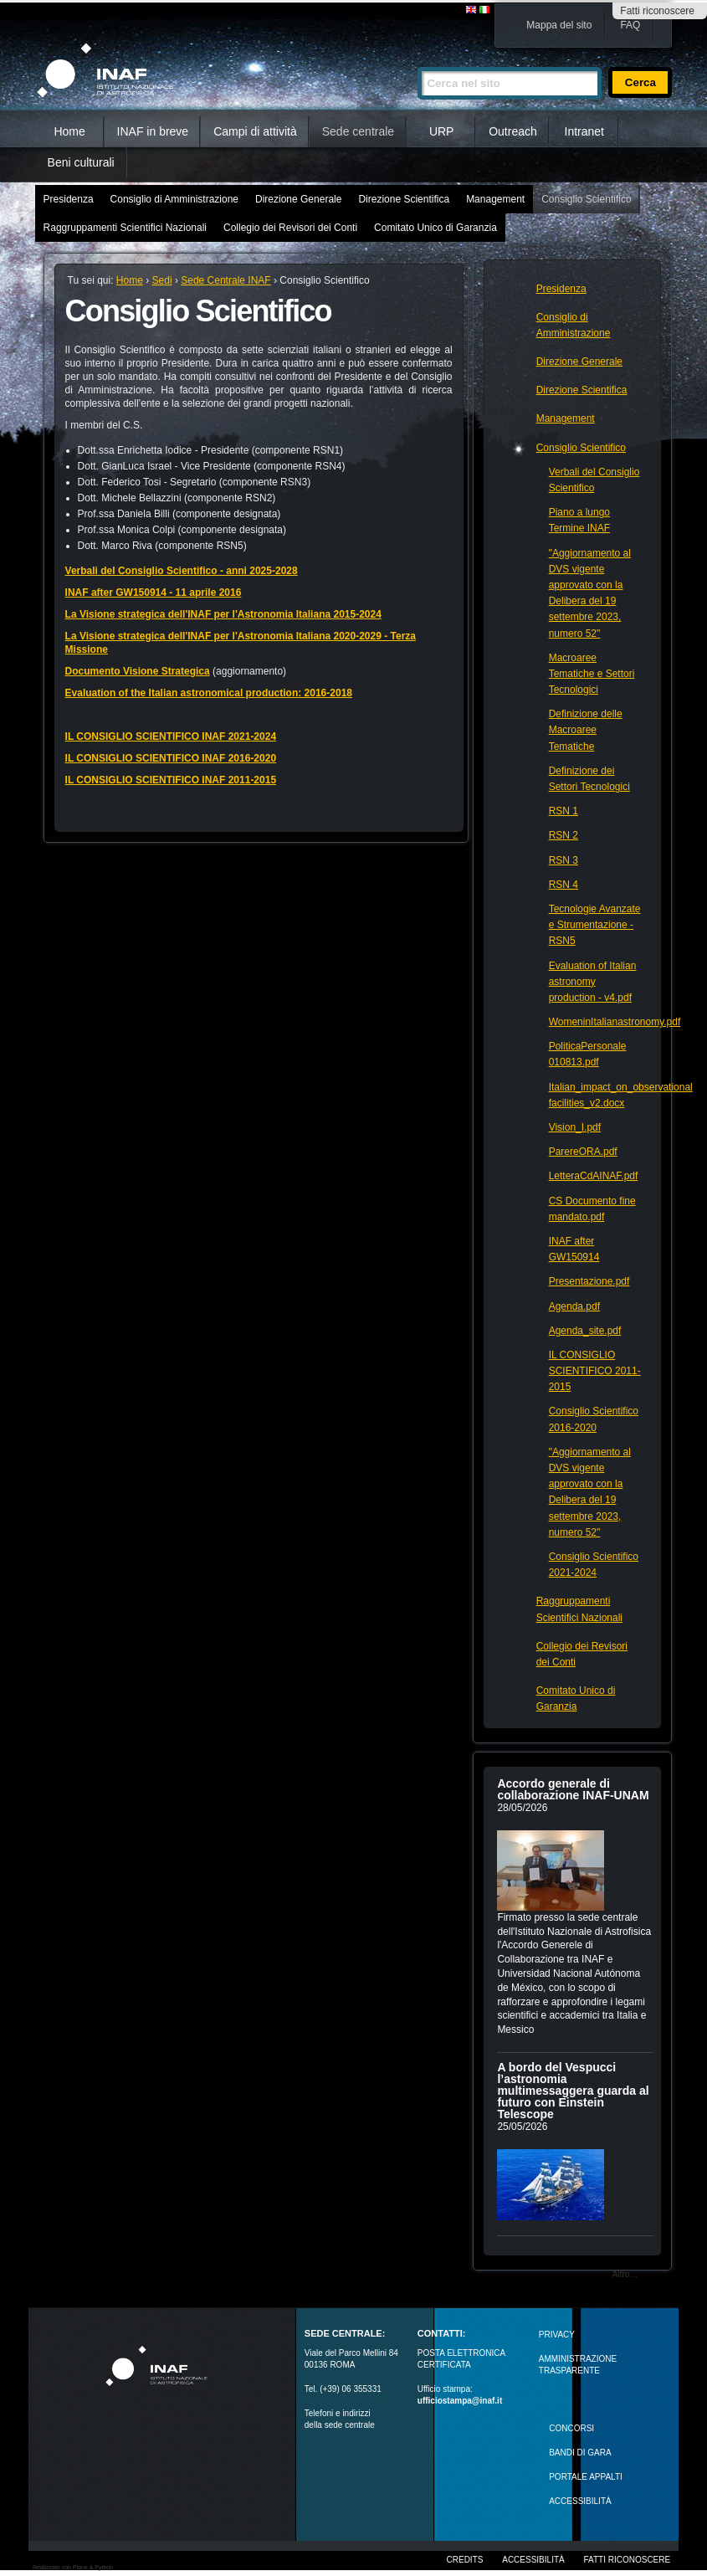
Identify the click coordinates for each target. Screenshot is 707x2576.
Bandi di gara (580, 2452)
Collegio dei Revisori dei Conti (290, 227)
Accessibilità (533, 2559)
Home (69, 131)
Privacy (557, 2334)
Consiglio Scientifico (586, 199)
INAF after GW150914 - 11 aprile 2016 (153, 592)
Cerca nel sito (417, 59)
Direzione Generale (298, 199)
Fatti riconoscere (657, 11)
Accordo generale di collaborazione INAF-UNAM (572, 1789)
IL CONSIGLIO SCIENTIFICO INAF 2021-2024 (171, 736)
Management (495, 199)
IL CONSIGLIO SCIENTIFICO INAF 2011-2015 (171, 780)
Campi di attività (255, 131)
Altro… (625, 2274)
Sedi (162, 280)
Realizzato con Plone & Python (73, 2567)
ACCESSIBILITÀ (580, 2501)
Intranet (584, 131)
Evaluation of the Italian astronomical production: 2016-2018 (208, 693)
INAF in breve (153, 131)
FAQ (630, 25)
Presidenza (69, 199)
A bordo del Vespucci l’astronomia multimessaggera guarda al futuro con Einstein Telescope (572, 2090)
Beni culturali (81, 162)
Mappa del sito (559, 25)
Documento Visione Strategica (137, 671)
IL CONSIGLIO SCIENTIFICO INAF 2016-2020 (171, 758)
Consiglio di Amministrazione (174, 199)
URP (441, 131)
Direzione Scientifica (403, 199)
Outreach (513, 131)
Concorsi (571, 2428)
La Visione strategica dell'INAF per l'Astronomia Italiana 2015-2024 (223, 614)
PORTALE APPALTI (585, 2476)
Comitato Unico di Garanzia (435, 227)
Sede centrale (358, 131)
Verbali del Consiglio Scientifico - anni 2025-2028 (181, 571)
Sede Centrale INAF (225, 280)
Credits (465, 2559)
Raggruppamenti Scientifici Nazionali (125, 227)
